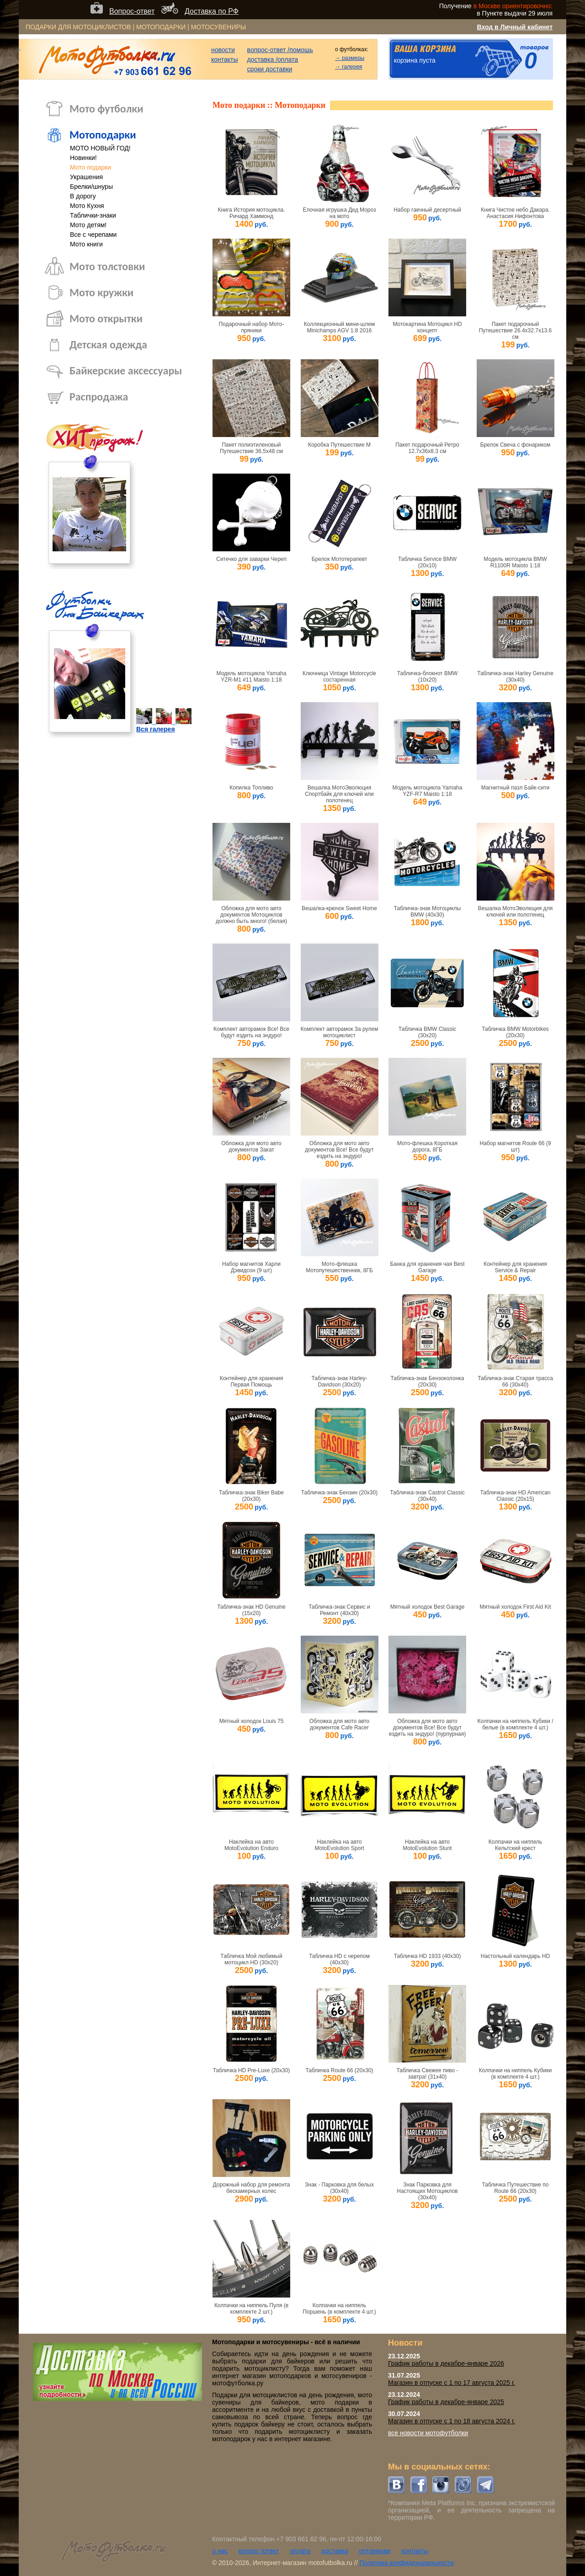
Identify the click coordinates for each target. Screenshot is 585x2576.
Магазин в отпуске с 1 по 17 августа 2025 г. (451, 2382)
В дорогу (83, 196)
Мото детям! (88, 225)
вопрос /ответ (259, 2551)
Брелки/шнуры (91, 186)
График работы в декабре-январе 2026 (446, 2363)
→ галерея (348, 67)
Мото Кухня (87, 205)
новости (223, 49)
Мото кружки (101, 292)
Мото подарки (90, 167)
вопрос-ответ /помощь (280, 49)
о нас (220, 2551)
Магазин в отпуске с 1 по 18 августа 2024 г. (451, 2421)
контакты (224, 59)
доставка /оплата (272, 59)
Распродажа (98, 396)
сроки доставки (269, 69)
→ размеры (349, 58)
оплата (300, 2551)
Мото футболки (106, 108)
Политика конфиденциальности (406, 2562)
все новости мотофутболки (428, 2433)
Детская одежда (108, 344)
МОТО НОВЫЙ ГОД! (100, 148)
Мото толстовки (107, 266)
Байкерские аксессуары (125, 370)
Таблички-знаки (93, 215)
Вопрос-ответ (131, 11)
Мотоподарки (102, 134)
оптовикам (374, 2551)
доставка (334, 2551)
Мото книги (86, 244)
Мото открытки (106, 318)
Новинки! (83, 157)
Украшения (86, 177)
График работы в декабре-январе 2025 (446, 2401)
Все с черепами (93, 234)
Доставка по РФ (212, 11)
